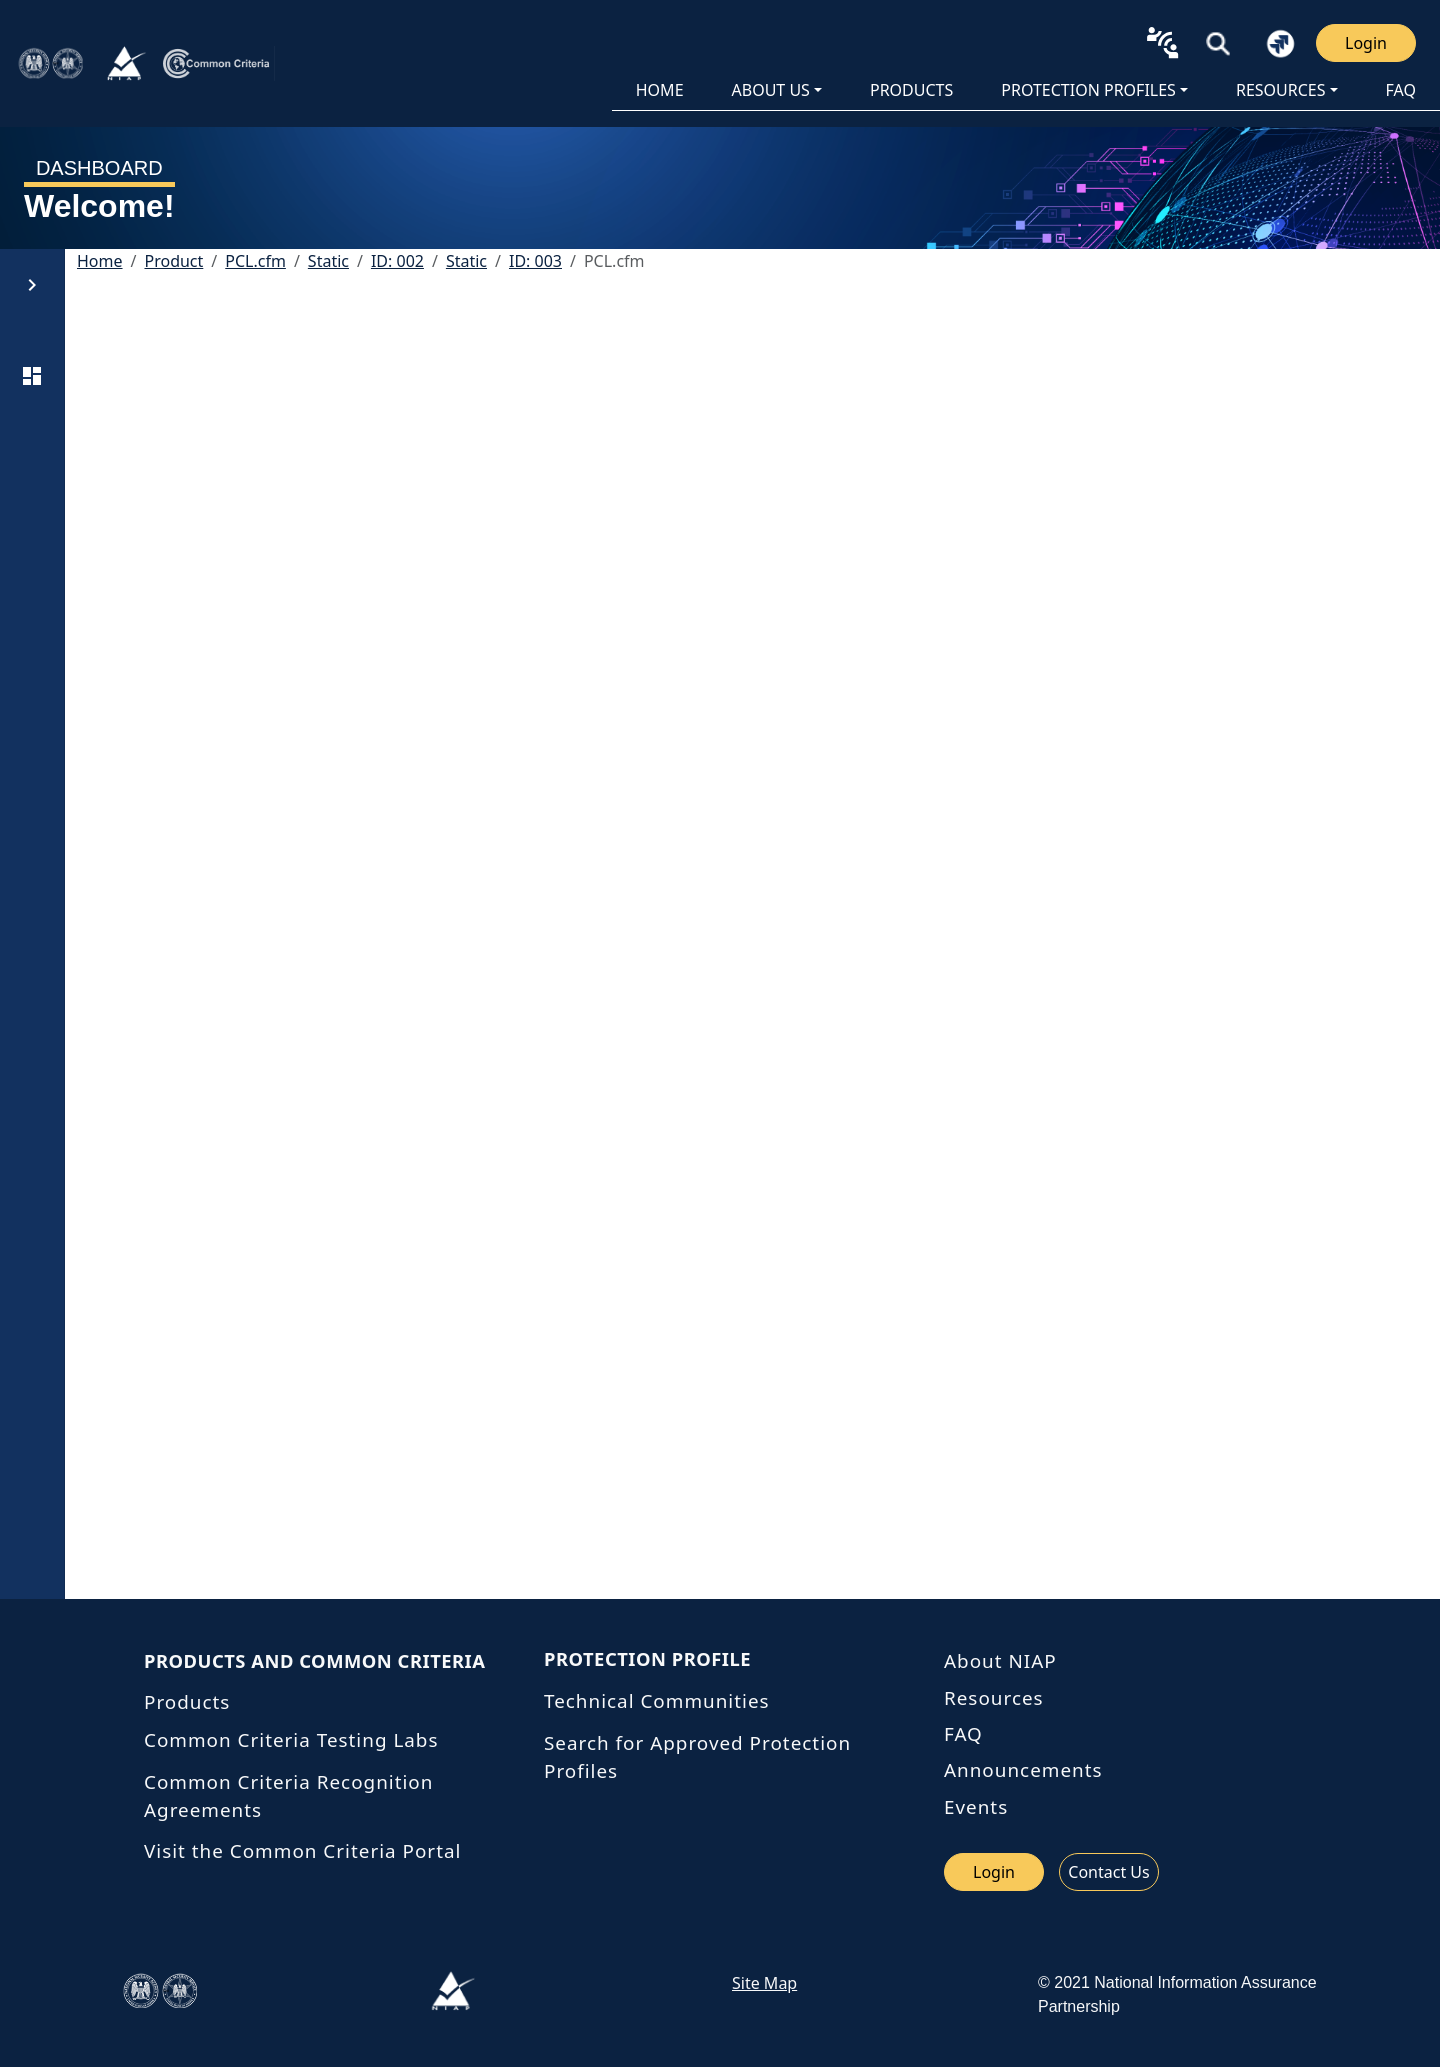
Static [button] (328, 261)
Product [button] (173, 261)
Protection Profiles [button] (1088, 90)
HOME (660, 90)
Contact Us (1108, 1872)
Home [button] (100, 261)
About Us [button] (771, 90)
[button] (1218, 43)
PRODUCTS (911, 90)
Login (1366, 43)
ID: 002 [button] (397, 261)
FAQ (1401, 90)
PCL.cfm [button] (255, 261)
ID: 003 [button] (535, 261)
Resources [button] (1281, 90)
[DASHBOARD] (32, 376)
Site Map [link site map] (764, 1983)
